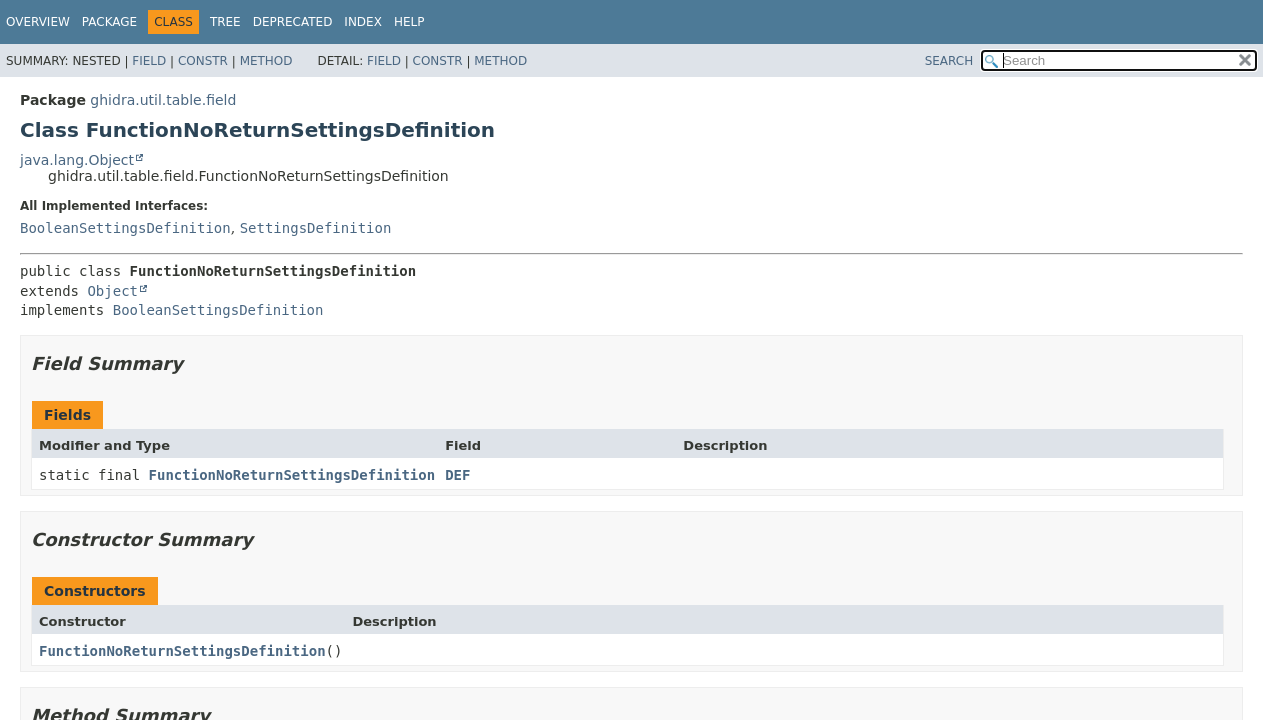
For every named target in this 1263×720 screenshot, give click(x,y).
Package (109, 22)
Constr (203, 61)
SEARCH (949, 61)
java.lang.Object (77, 160)
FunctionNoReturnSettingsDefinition (292, 475)
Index (363, 22)
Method (266, 61)
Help (409, 22)
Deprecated (293, 22)
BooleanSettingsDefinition (125, 228)
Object (112, 291)
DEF (457, 475)
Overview (38, 22)
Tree (225, 22)
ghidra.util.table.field (163, 100)
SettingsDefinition (316, 228)
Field (149, 61)
